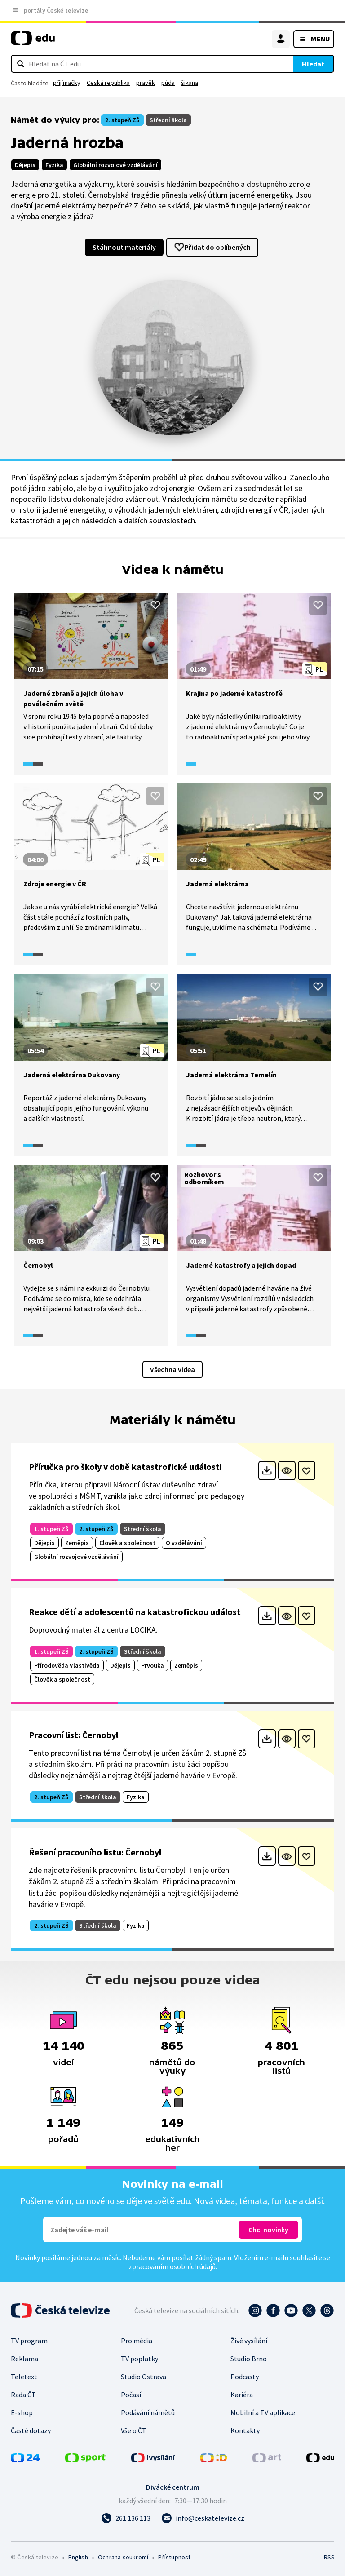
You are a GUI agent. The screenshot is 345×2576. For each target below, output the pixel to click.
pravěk (145, 83)
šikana (189, 83)
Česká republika (108, 83)
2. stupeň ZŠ (122, 120)
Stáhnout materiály (124, 247)
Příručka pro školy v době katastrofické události (125, 1466)
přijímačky (66, 83)
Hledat (313, 63)
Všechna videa (172, 1369)
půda (168, 83)
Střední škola (168, 120)
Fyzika (54, 165)
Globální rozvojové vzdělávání (115, 165)
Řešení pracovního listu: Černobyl (95, 1852)
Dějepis (25, 165)
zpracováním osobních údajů (172, 2266)
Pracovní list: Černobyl (73, 1734)
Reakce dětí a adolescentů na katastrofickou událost (135, 1611)
